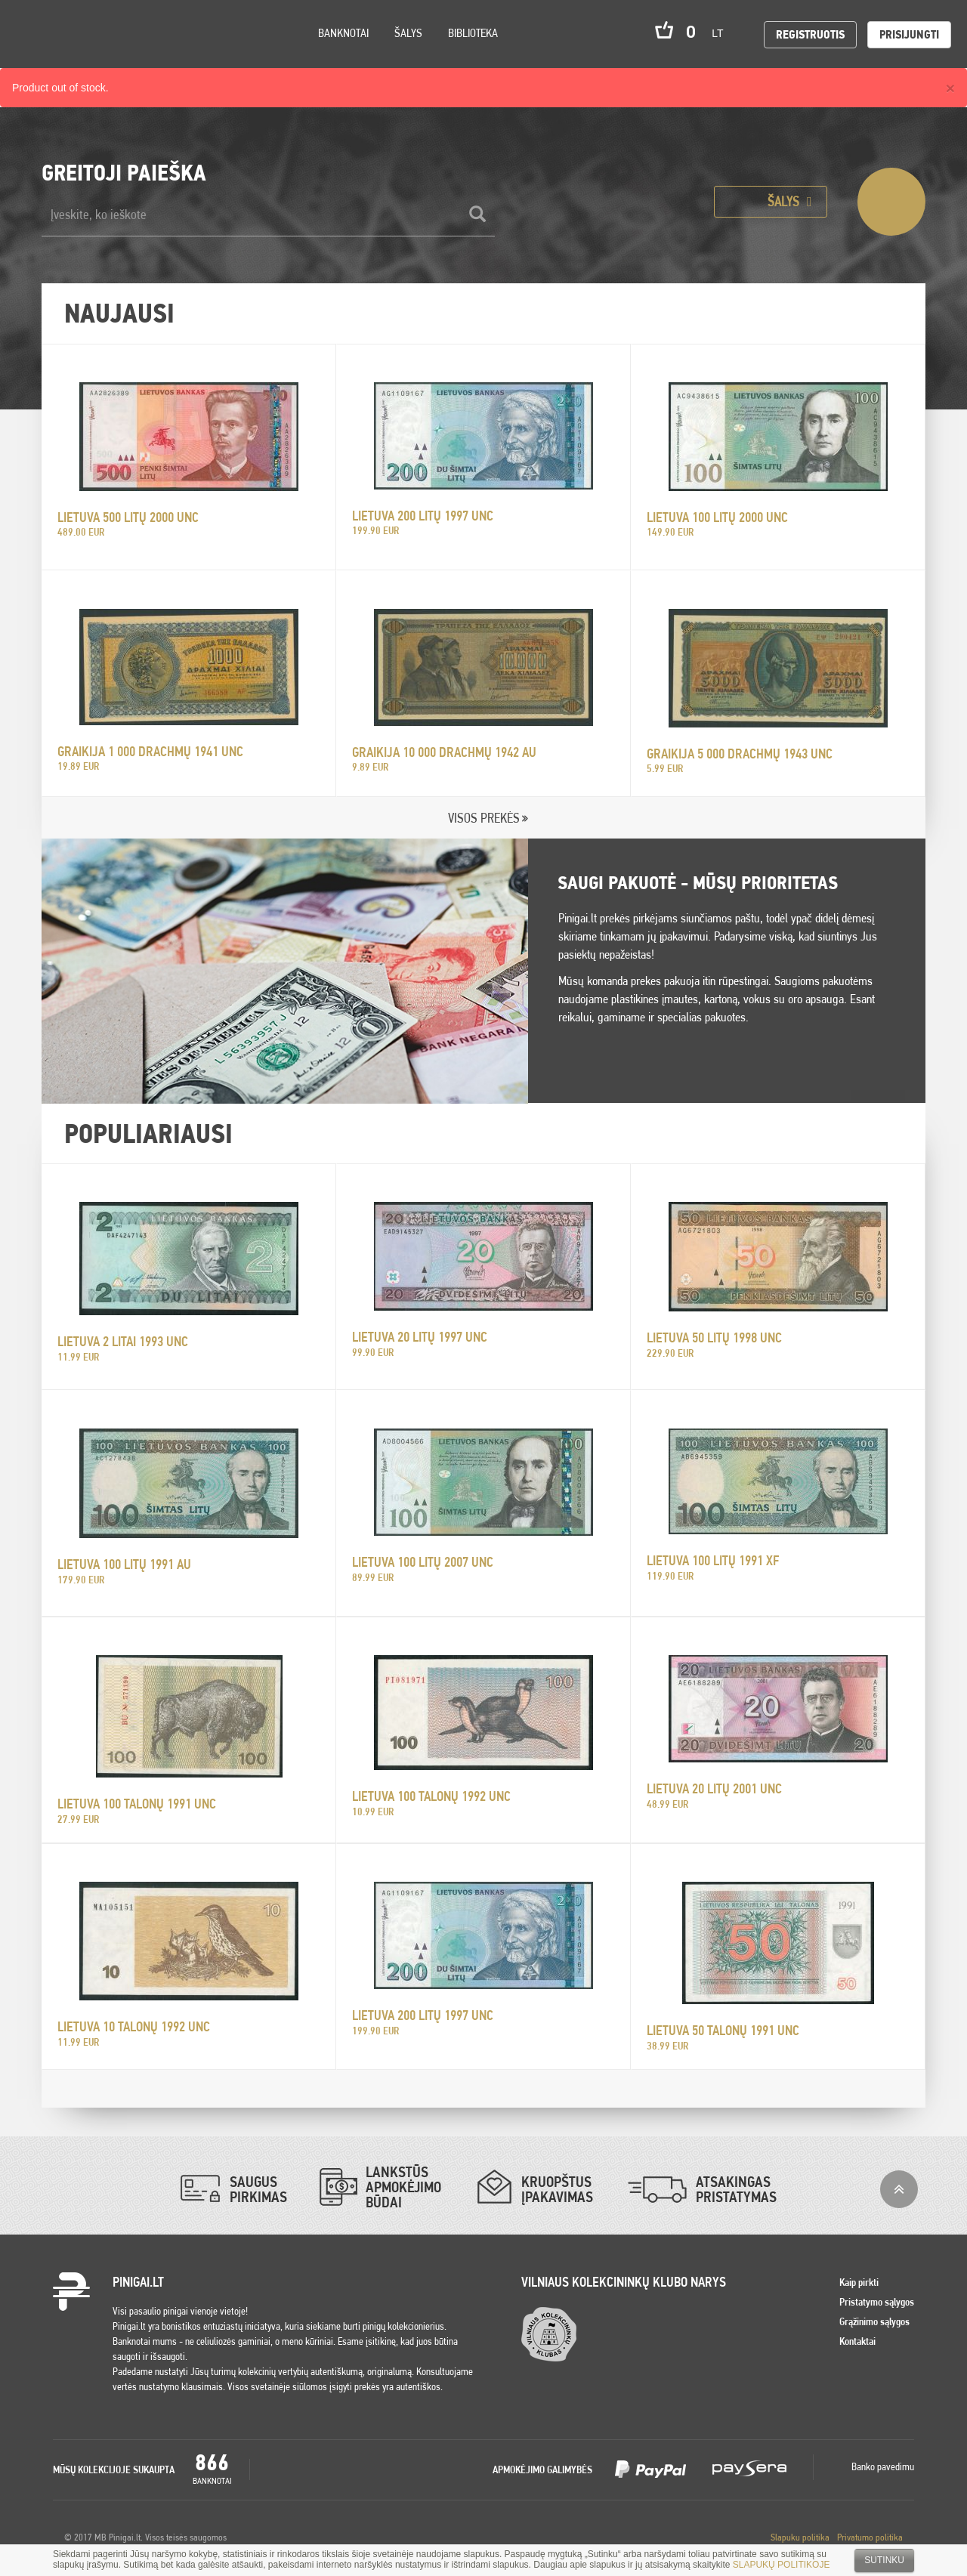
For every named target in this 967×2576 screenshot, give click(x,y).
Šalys (408, 33)
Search (137, 54)
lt (722, 33)
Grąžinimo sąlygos (874, 2321)
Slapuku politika (800, 2537)
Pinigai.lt (34, 34)
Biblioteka (473, 33)
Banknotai (343, 33)
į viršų (899, 2189)
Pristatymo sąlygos (876, 2302)
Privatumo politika (870, 2537)
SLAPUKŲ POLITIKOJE (781, 2564)
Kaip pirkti (859, 2282)
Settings (97, 53)
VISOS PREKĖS (484, 818)
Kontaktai (857, 2341)
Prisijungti (909, 34)
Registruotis (810, 34)
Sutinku (884, 2560)
